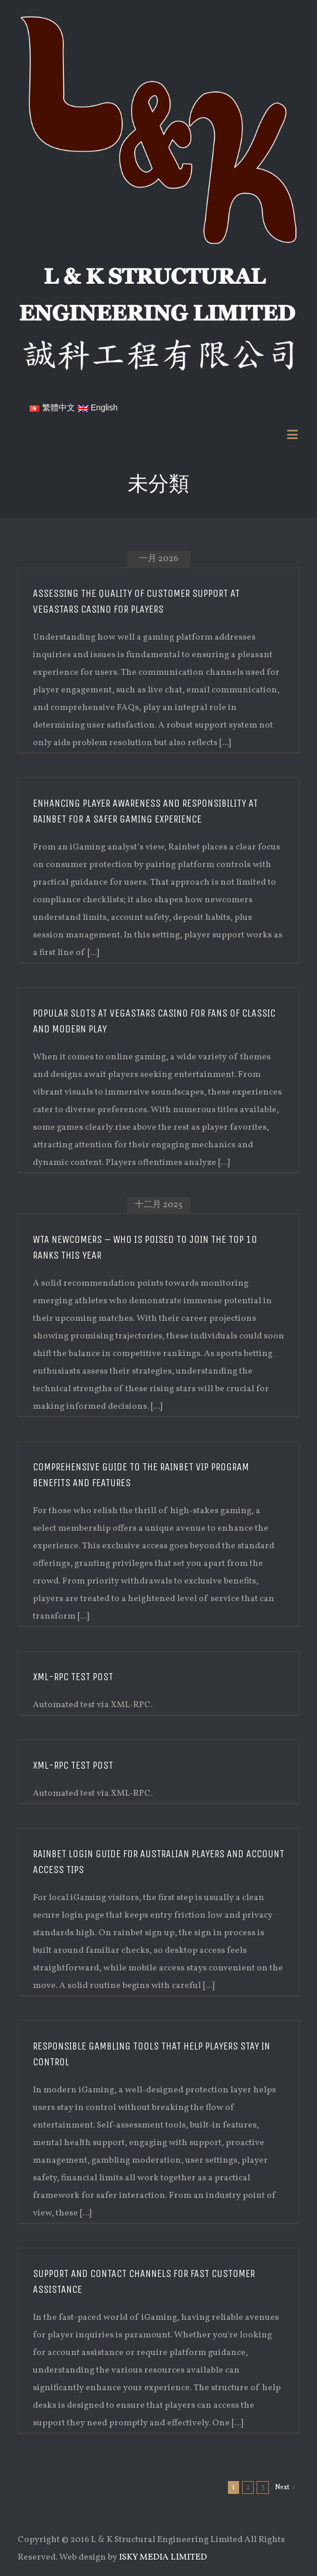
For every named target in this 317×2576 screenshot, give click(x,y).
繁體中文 (52, 407)
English (98, 407)
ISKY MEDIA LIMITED (163, 2557)
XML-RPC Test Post (73, 1676)
